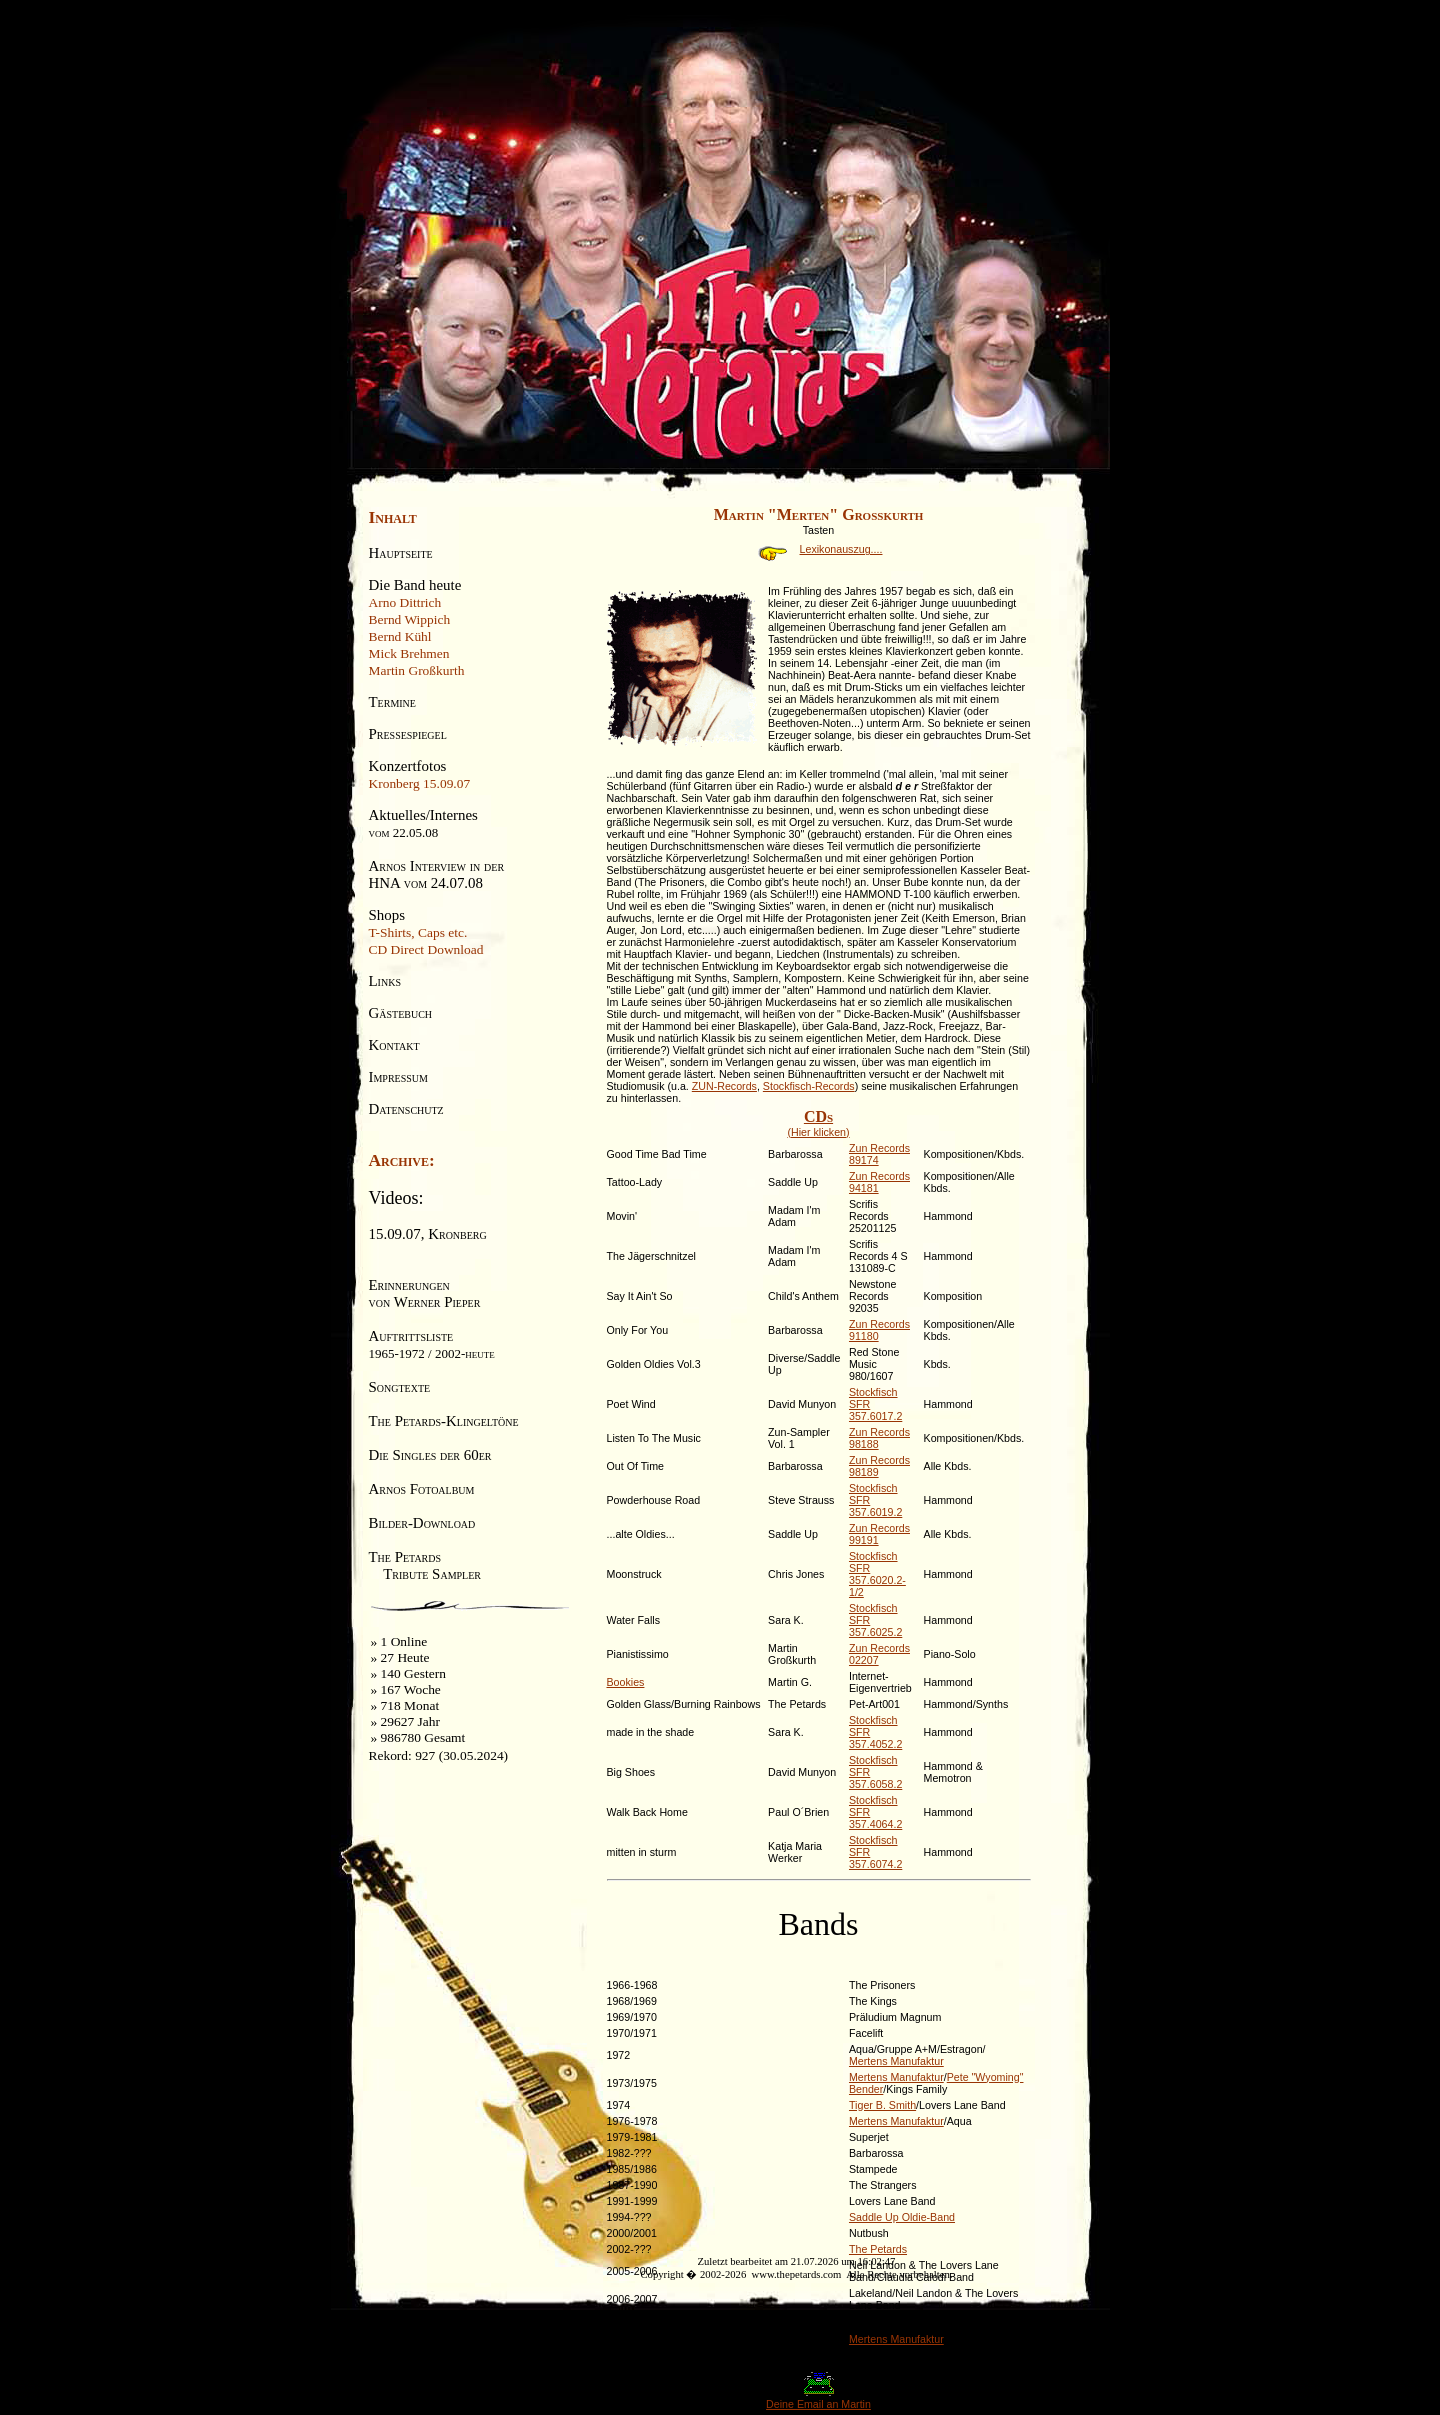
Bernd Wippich (410, 619)
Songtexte (400, 1387)
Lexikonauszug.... (819, 549)
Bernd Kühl (400, 636)
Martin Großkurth (417, 670)
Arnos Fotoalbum (422, 1489)
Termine (392, 702)
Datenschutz (406, 1109)
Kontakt (394, 1045)
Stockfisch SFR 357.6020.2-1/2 (877, 1574)
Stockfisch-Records (809, 1086)
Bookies (626, 1682)
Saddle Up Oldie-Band (902, 2217)
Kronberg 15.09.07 (420, 783)
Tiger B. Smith (882, 2105)
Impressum (398, 1077)
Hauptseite (401, 553)
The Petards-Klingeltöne (444, 1421)
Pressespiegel (408, 734)
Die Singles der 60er (430, 1455)
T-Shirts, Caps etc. (418, 932)
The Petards (878, 2249)
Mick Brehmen (409, 653)
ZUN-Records (724, 1086)
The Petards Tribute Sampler (425, 1565)
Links (385, 981)
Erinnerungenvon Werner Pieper (425, 1293)
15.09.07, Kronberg (428, 1234)
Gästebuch (401, 1013)
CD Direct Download (426, 949)
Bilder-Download (422, 1523)
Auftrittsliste (432, 1344)
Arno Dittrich (405, 602)
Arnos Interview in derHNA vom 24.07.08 (437, 874)
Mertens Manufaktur (896, 2061)
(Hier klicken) (819, 1123)
